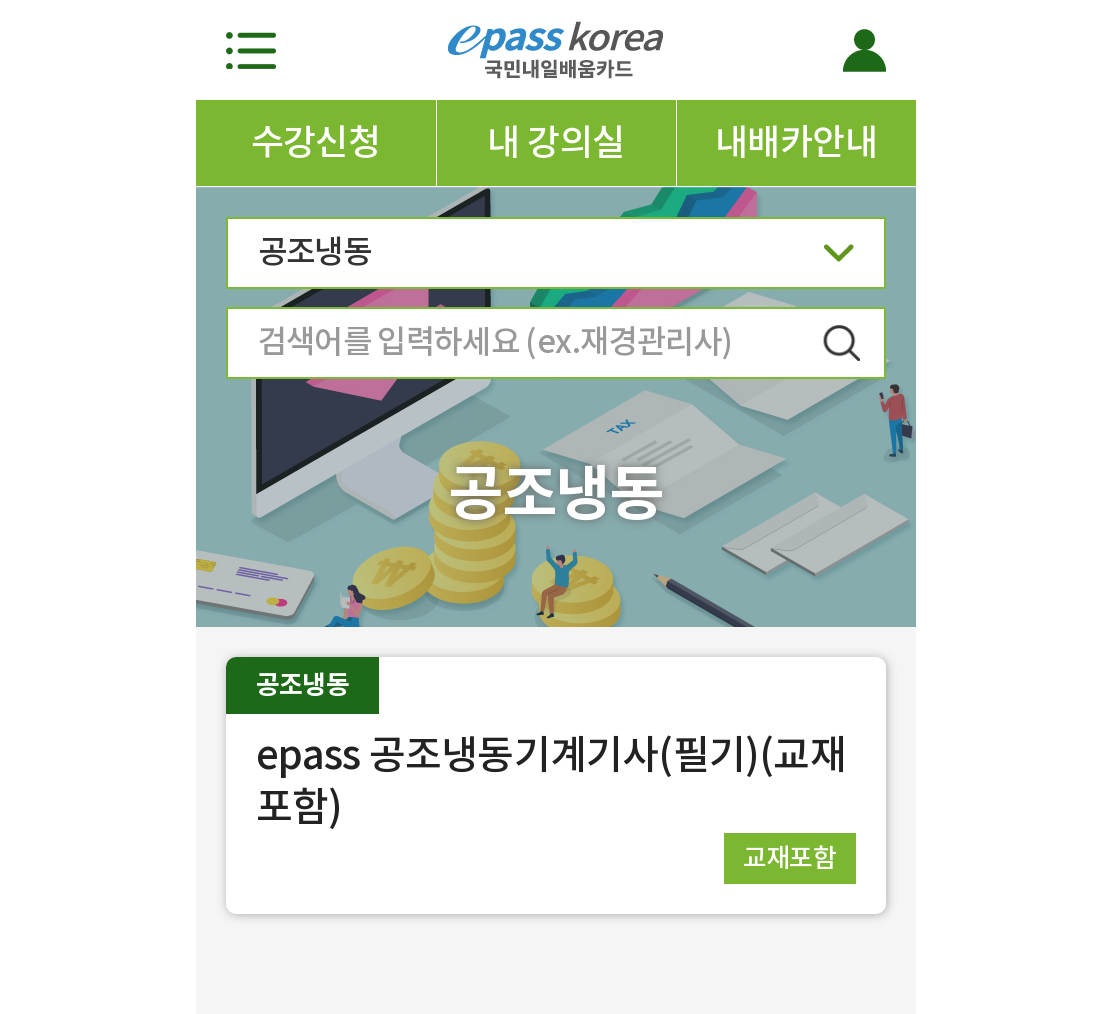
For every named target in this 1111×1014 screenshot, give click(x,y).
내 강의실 (555, 142)
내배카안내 (796, 142)
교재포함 (790, 857)
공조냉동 (556, 258)
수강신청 (316, 142)
